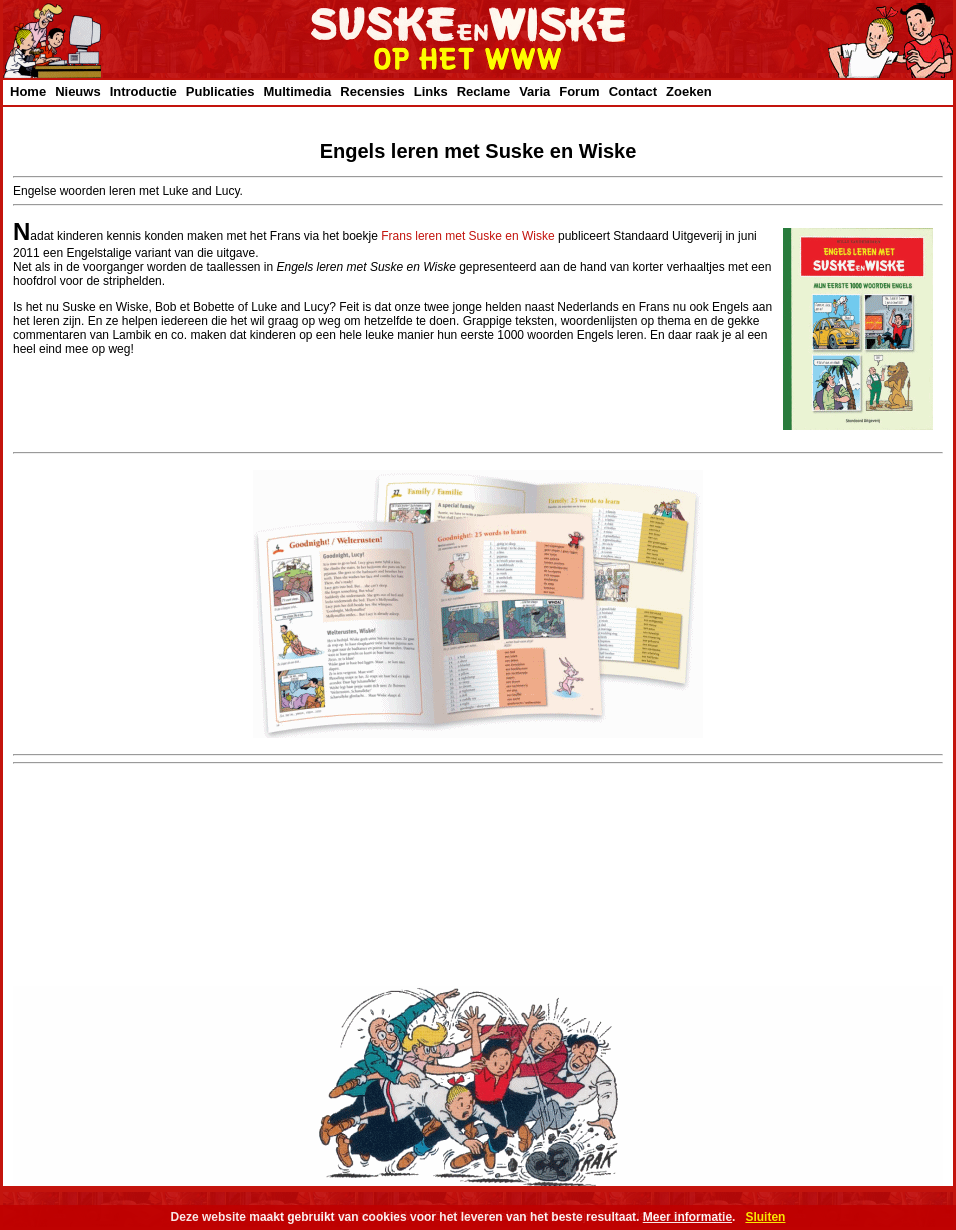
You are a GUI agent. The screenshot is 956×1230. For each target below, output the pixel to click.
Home (28, 91)
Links (431, 91)
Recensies (372, 91)
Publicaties (220, 91)
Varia (534, 91)
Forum (579, 91)
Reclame (483, 91)
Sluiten (765, 1217)
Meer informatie (687, 1217)
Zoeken (689, 91)
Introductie (143, 91)
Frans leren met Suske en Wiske (467, 236)
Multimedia (297, 91)
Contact (633, 91)
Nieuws (78, 91)
